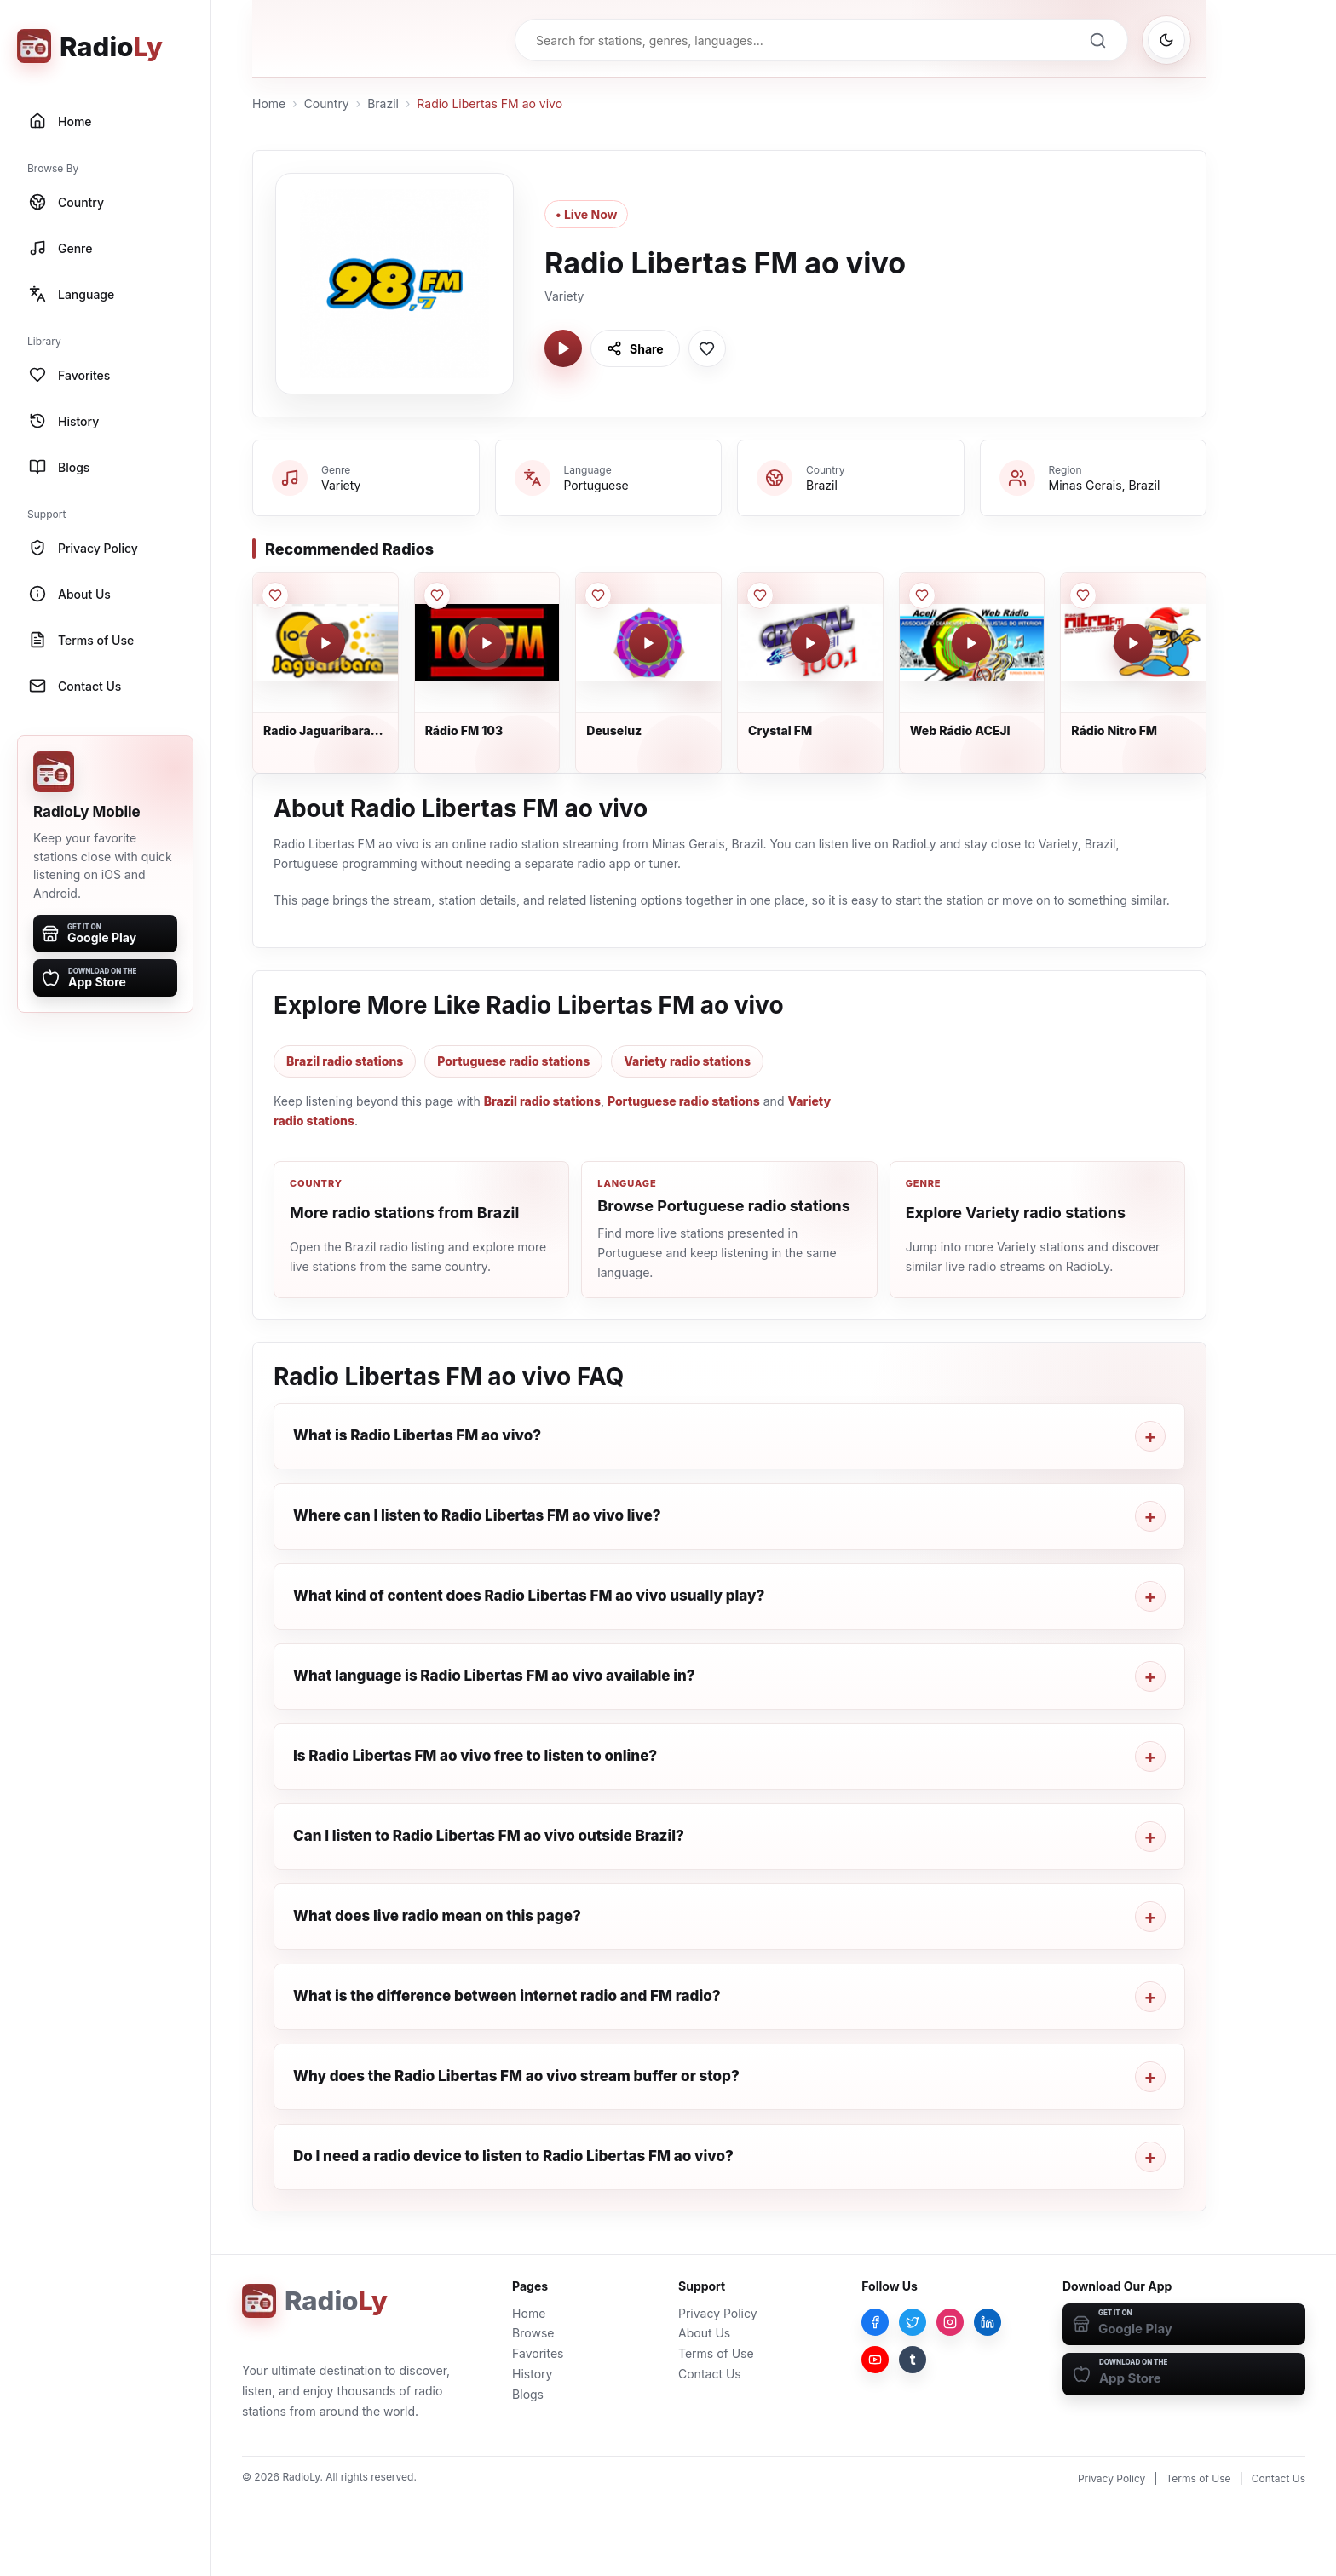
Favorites (537, 2353)
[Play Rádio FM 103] (486, 643)
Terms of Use (716, 2353)
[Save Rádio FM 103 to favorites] (437, 595)
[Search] (1097, 40)
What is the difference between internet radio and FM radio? (507, 1995)
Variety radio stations (687, 1061)
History (532, 2373)
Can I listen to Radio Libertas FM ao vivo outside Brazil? (488, 1835)
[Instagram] (950, 2322)
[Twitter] (912, 2322)
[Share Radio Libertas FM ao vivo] (635, 348)
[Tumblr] (912, 2359)
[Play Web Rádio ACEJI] (971, 643)
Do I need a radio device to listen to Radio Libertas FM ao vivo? (513, 2156)
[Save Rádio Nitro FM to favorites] (1083, 595)
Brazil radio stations (344, 1061)
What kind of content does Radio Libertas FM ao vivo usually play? (528, 1595)
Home (268, 103)
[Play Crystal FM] (810, 643)
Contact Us (709, 2373)
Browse (533, 2333)
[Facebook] (875, 2322)
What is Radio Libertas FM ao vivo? (417, 1435)
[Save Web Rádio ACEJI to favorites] (922, 595)
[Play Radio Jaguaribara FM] (325, 643)
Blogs (528, 2394)
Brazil (383, 103)
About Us (704, 2333)
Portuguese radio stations (513, 1061)
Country (326, 103)
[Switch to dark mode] (1166, 40)
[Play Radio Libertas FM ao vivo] (563, 348)
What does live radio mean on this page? (437, 1915)
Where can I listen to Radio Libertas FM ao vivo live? (477, 1515)
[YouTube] (875, 2359)
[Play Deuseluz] (648, 643)
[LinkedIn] (987, 2322)
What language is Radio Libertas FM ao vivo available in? (494, 1675)
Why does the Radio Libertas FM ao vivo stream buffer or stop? (516, 2075)
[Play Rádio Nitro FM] (1133, 643)
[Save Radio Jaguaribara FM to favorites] (275, 595)
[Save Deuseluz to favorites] (598, 595)
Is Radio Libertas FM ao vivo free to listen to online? (475, 1755)
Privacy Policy (717, 2313)
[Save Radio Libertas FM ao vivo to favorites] (707, 348)
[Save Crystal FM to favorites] (760, 595)
